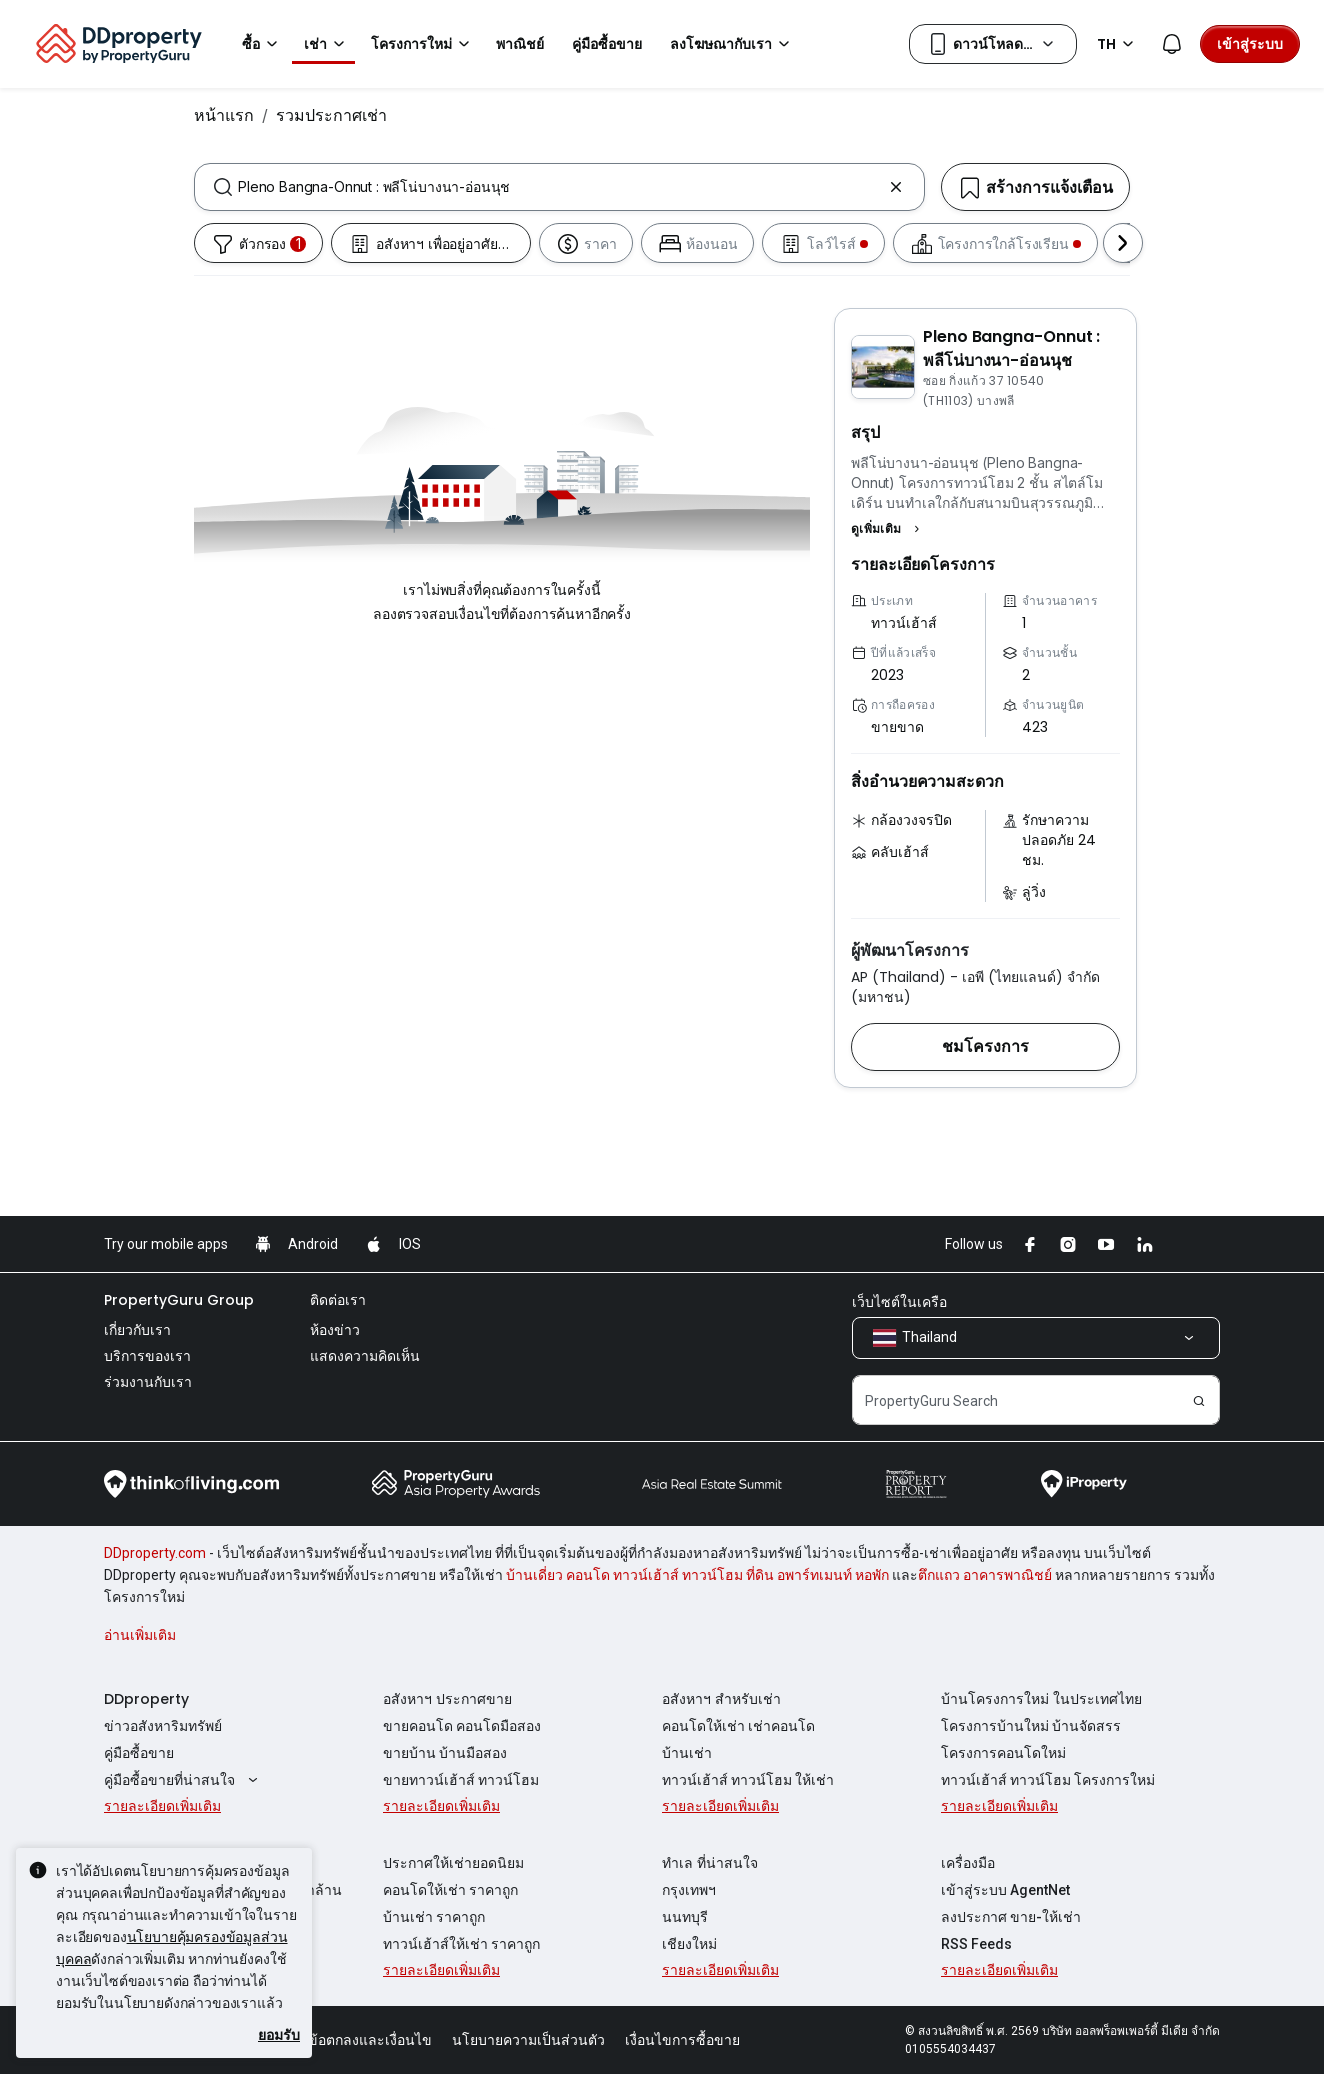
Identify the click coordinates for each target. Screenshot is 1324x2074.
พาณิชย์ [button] (520, 44)
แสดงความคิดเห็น (365, 1356)
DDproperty (146, 1699)
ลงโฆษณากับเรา (733, 44)
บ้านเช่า (687, 1753)
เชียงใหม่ (689, 1944)
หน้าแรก (224, 115)
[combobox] (559, 187)
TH (1118, 44)
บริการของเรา (147, 1356)
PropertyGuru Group (179, 1300)
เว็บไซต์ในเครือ (899, 1302)
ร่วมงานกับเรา (148, 1382)
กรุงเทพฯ (689, 1890)
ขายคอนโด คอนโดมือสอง (462, 1726)
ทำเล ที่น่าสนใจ (710, 1863)
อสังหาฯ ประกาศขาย (447, 1699)
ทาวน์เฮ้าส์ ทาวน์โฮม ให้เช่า (748, 1780)
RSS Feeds (976, 1944)
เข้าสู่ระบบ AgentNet (1005, 1890)
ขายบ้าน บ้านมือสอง (445, 1753)
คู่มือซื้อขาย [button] (607, 44)
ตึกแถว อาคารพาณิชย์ (985, 1575)
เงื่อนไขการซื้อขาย (682, 2040)
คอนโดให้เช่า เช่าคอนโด (738, 1726)
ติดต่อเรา (338, 1300)
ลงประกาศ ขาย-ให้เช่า (1011, 1917)
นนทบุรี (685, 1917)
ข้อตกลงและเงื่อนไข (370, 2040)
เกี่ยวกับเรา (137, 1330)
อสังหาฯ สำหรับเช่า (721, 1699)
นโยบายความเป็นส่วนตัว (528, 2040)
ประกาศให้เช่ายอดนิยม (453, 1863)
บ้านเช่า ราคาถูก (434, 1917)
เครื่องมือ (968, 1863)
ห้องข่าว (335, 1330)
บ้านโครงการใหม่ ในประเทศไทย (1041, 1699)
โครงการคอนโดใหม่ (1003, 1753)
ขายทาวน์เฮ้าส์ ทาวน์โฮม (461, 1780)
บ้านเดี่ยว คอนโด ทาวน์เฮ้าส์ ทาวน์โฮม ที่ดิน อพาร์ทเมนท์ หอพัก (697, 1575)
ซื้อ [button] (263, 44)
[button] (888, 529)
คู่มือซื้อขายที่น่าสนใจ (183, 1780)
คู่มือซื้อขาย (139, 1753)
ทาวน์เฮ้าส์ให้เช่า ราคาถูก (461, 1944)
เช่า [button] (327, 44)
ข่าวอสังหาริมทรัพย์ (163, 1726)
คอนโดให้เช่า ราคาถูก (450, 1890)
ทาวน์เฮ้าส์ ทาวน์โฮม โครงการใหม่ (1048, 1780)
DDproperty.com (155, 1553)
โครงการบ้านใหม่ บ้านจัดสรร (1031, 1726)
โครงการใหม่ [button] (423, 44)
